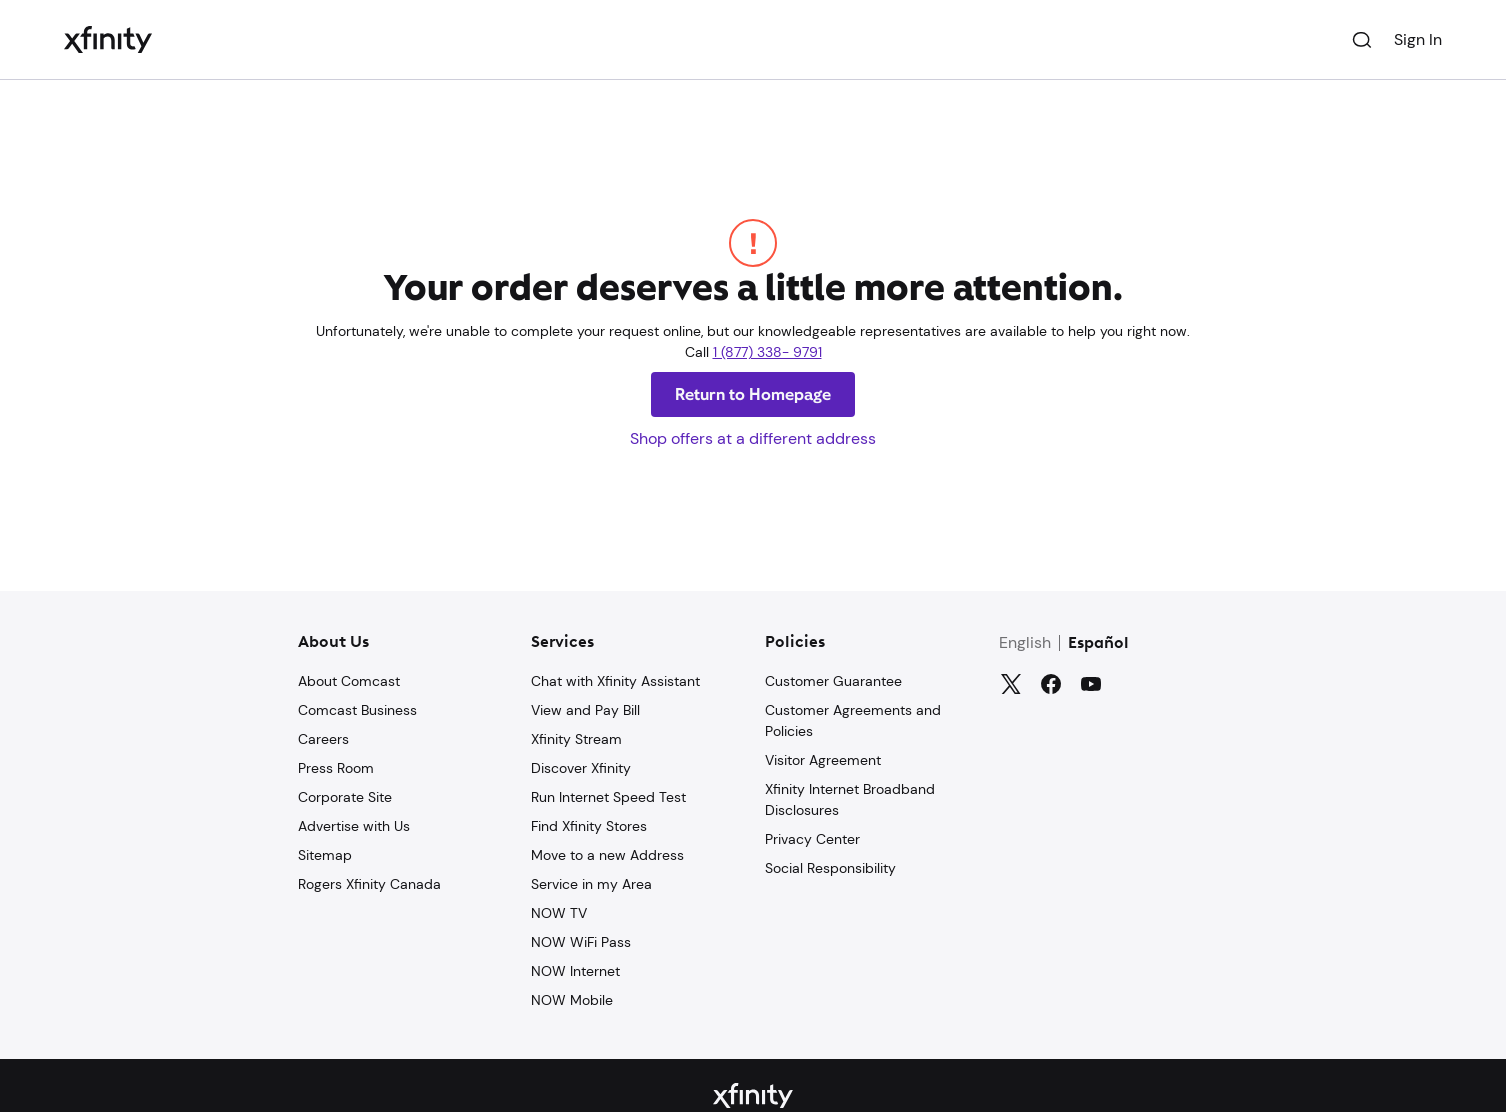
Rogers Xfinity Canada (369, 884)
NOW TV (559, 913)
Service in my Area (591, 884)
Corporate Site (345, 797)
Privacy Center (812, 839)
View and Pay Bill (585, 710)
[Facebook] (1051, 684)
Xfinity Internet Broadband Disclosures (850, 799)
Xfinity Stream (576, 739)
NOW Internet (575, 971)
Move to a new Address (607, 855)
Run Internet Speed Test (608, 797)
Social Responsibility (830, 868)
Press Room (336, 768)
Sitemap (325, 855)
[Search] (1362, 40)
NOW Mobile (572, 1000)
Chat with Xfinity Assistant (615, 681)
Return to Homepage (753, 394)
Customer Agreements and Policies (853, 720)
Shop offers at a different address (753, 438)
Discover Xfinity (581, 768)
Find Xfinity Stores (589, 826)
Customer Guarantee (833, 681)
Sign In (1418, 39)
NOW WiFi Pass (581, 942)
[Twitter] (1011, 684)
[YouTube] (1091, 684)
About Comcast (349, 681)
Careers (323, 739)
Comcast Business (357, 710)
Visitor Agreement (823, 760)
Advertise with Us (354, 826)
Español (1098, 644)
